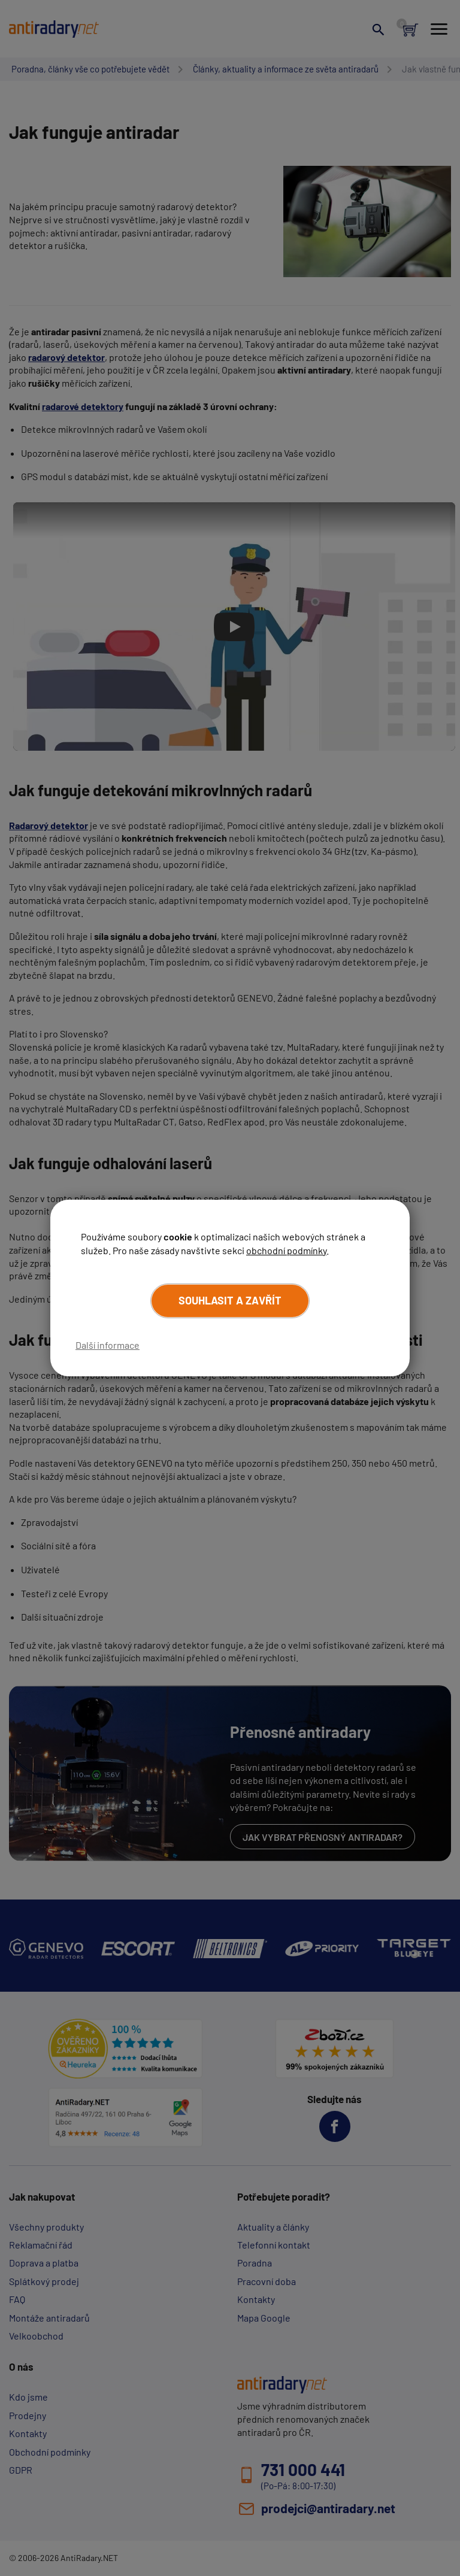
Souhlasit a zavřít (230, 1300)
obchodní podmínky (286, 1250)
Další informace (107, 1345)
